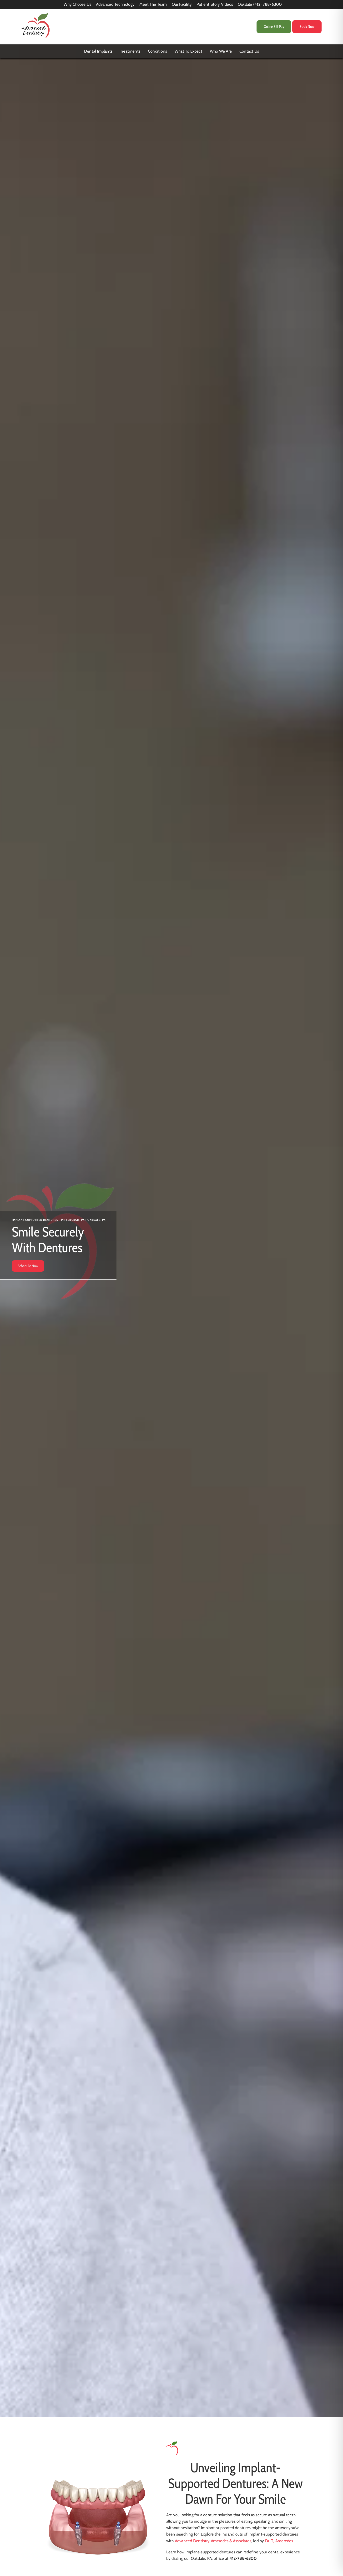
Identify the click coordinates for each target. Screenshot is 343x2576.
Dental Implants (98, 51)
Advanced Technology (115, 4)
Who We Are (221, 51)
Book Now (306, 26)
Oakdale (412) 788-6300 (260, 4)
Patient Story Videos (215, 4)
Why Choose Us (77, 4)
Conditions (157, 51)
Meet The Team (153, 4)
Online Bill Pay (274, 26)
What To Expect (188, 51)
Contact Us (249, 51)
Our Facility (182, 4)
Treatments (130, 51)
